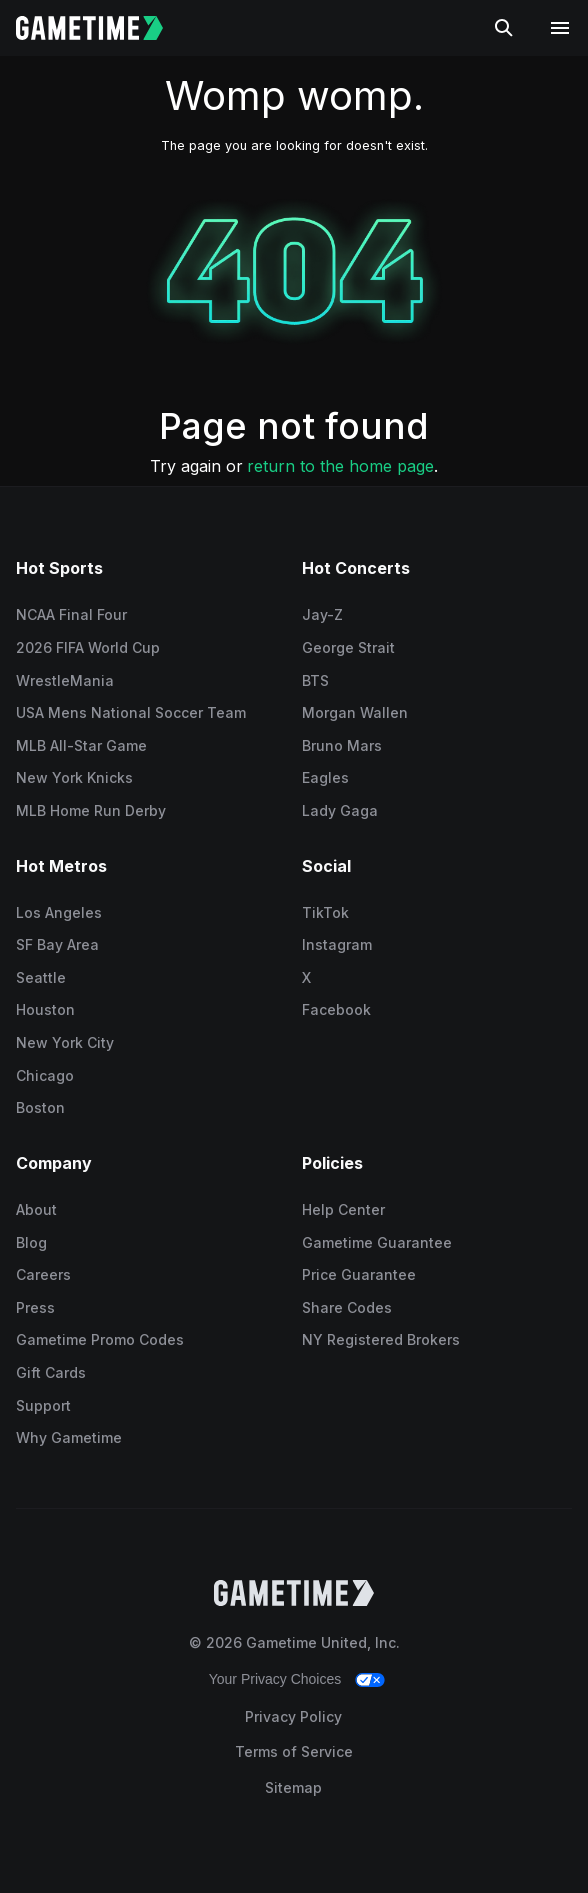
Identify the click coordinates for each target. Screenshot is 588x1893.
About (36, 1209)
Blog (31, 1242)
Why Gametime (69, 1437)
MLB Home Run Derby (91, 810)
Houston (45, 1009)
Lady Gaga (340, 810)
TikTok (325, 912)
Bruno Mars (342, 745)
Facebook (336, 1009)
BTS (315, 680)
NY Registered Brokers (381, 1339)
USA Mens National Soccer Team (131, 712)
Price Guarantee (359, 1274)
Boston (40, 1107)
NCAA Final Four (71, 614)
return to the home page (340, 466)
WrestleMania (65, 680)
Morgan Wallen (355, 712)
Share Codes (347, 1307)
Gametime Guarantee (377, 1242)
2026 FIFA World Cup (88, 647)
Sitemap (293, 1787)
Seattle (41, 977)
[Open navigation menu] (560, 28)
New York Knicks (74, 777)
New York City (65, 1042)
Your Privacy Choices (275, 1679)
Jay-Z (322, 614)
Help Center (343, 1209)
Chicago (45, 1075)
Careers (43, 1274)
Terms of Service (294, 1751)
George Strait (348, 647)
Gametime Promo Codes (100, 1339)
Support (43, 1405)
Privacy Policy (293, 1716)
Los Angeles (59, 912)
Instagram (337, 944)
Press (35, 1307)
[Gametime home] (101, 28)
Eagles (325, 777)
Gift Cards (51, 1372)
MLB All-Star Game (81, 745)
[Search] (504, 28)
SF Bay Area (57, 944)
